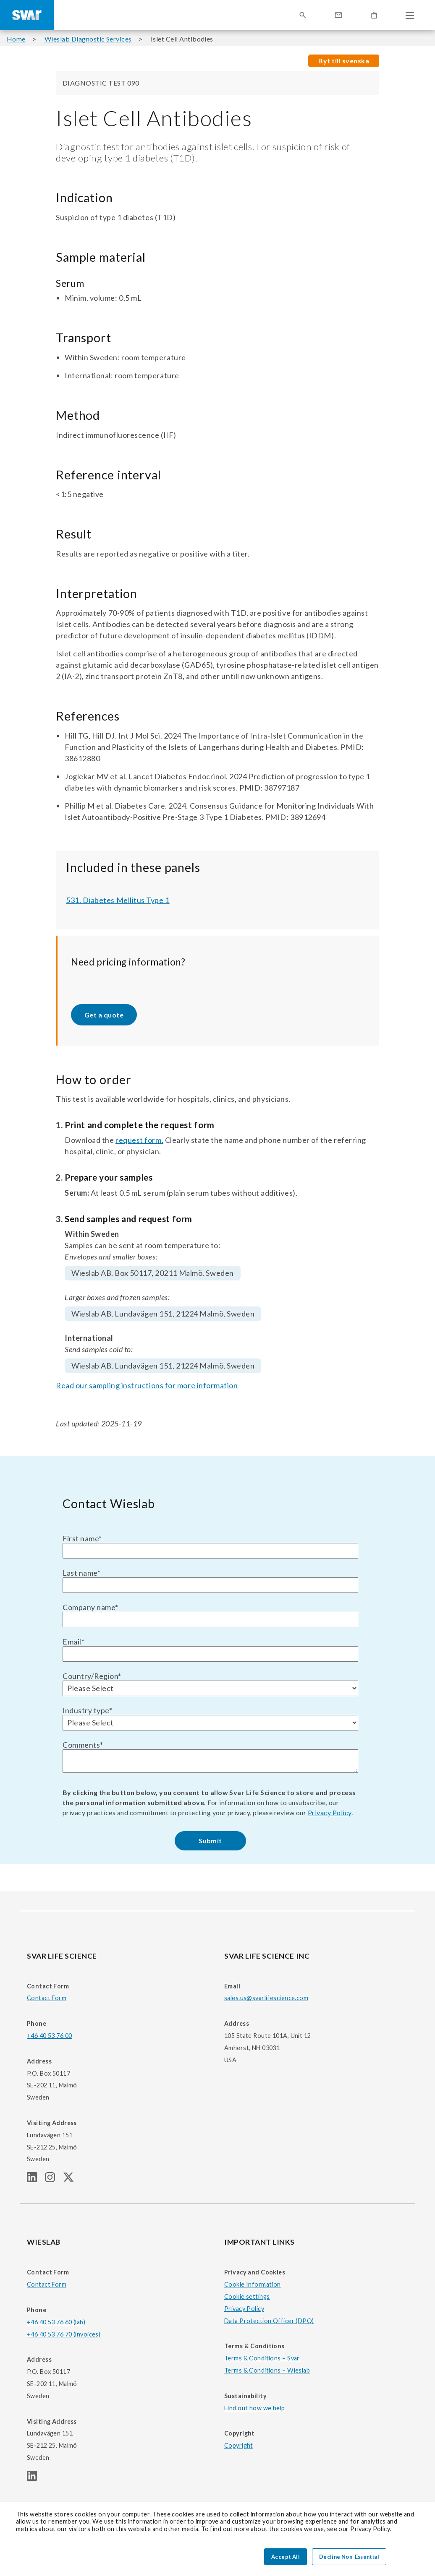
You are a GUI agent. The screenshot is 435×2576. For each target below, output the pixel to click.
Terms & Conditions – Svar (262, 2358)
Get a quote (103, 1015)
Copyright (238, 2445)
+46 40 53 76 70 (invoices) (63, 2334)
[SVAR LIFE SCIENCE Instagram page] (54, 2179)
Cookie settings (247, 2296)
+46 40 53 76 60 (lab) (56, 2322)
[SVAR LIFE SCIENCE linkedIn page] (36, 2179)
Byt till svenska (343, 61)
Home (16, 39)
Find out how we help (254, 2408)
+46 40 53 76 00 (49, 2035)
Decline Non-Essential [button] (349, 2556)
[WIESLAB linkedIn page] (35, 2478)
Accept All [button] (285, 2556)
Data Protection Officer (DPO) (269, 2320)
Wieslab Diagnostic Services (88, 39)
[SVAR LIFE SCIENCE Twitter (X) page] (71, 2179)
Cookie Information (252, 2284)
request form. (139, 1140)
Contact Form (46, 1997)
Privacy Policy (329, 1812)
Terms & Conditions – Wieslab (267, 2370)
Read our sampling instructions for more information (147, 1385)
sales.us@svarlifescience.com (266, 1997)
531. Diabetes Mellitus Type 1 (118, 900)
